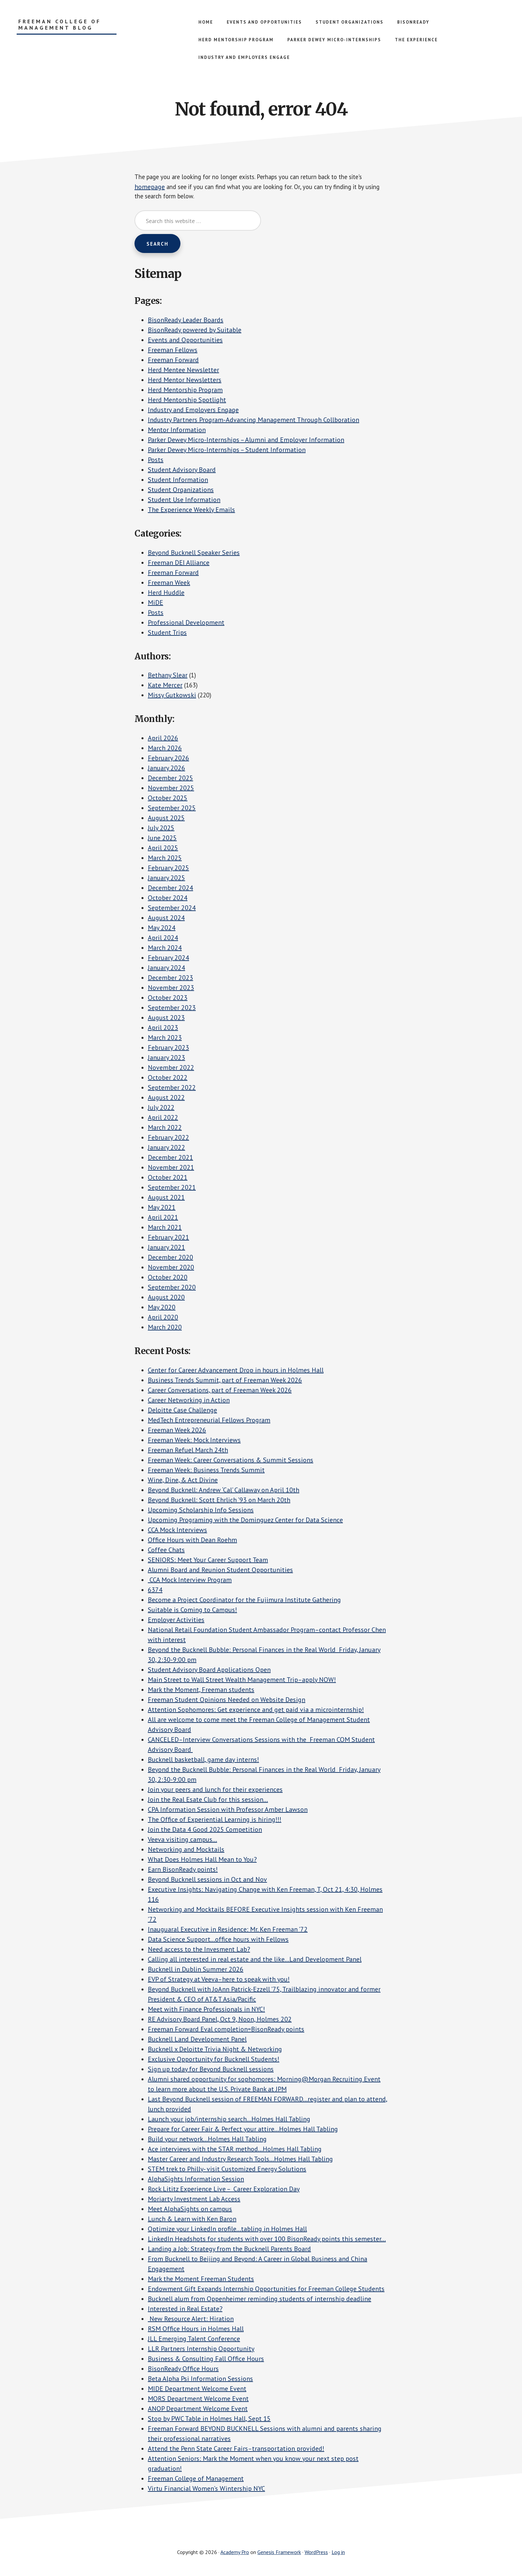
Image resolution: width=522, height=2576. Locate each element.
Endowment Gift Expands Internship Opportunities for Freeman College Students (266, 2290)
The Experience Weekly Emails (191, 511)
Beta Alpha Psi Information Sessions (200, 2380)
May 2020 (161, 1308)
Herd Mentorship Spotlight (187, 401)
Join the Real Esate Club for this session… (208, 1800)
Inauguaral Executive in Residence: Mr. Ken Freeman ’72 (228, 1930)
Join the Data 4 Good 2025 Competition (205, 1830)
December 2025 (170, 779)
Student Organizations (181, 491)
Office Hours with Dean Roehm (192, 1541)
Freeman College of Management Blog (59, 24)
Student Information (178, 481)
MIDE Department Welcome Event (197, 2390)
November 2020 (171, 1268)
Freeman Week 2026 (177, 1431)
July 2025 (161, 829)
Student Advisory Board (182, 471)
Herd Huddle (166, 593)
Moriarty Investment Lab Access (194, 2200)
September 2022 (172, 1088)
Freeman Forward (173, 361)
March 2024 (165, 949)
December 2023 (170, 979)
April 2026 (163, 739)
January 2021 (166, 1248)
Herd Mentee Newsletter (183, 371)
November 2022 (171, 1068)
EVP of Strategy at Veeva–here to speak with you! (219, 1980)
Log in (338, 2553)
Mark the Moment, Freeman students (201, 1691)
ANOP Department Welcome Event (198, 2410)
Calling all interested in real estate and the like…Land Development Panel (255, 1960)
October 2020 (167, 1278)
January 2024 (166, 969)
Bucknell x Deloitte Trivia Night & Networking (215, 2050)
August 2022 (166, 1098)
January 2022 (166, 1148)
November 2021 (171, 1168)
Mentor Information (177, 431)
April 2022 (163, 1118)
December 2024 (170, 889)
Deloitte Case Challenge (182, 1411)
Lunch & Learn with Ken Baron (192, 2220)
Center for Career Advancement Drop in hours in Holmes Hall (236, 1371)
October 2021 (167, 1178)
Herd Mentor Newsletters (184, 381)
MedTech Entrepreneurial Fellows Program (209, 1421)
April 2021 (163, 1218)
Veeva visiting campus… (182, 1840)
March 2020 (165, 1328)
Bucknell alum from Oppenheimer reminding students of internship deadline (259, 2300)
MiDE (155, 603)
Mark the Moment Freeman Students (201, 2280)
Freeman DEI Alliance (178, 564)
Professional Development (186, 623)
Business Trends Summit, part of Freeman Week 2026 (225, 1381)
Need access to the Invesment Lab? (199, 1950)
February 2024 (168, 959)
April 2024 (163, 939)
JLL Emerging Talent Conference (194, 2340)
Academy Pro (234, 2553)
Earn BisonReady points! (183, 1870)
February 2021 (168, 1238)
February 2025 (168, 869)
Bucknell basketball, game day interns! (203, 1760)
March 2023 (165, 1039)
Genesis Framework (279, 2553)
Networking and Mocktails (186, 1850)
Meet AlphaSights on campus (190, 2210)
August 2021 (166, 1198)
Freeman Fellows (172, 351)
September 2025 (172, 809)
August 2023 (166, 1019)
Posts (155, 461)
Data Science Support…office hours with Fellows (218, 1940)
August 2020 (166, 1298)
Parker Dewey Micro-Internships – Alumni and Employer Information (246, 441)
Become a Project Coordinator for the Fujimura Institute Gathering (244, 1601)
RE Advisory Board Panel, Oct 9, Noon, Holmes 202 (220, 2020)
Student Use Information (184, 501)
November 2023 (171, 989)
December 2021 (170, 1158)
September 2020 (172, 1288)
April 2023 (163, 1029)
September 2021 (172, 1188)
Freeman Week (169, 584)
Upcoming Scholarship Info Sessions (201, 1511)
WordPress (316, 2553)
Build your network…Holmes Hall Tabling (207, 2140)
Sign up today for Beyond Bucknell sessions (211, 2070)
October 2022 (167, 1078)
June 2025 (162, 839)
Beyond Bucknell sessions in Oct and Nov (207, 1880)
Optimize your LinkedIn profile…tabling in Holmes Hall (227, 2230)
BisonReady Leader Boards (185, 321)
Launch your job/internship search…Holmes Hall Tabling (229, 2120)
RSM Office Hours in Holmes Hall (196, 2330)
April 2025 (163, 849)
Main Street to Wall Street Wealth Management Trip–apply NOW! (242, 1681)
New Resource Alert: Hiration (191, 2320)
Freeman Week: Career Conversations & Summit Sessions (230, 1461)
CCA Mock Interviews (177, 1531)
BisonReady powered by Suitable (194, 331)
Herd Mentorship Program (185, 391)
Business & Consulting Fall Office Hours (206, 2360)
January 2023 (166, 1058)
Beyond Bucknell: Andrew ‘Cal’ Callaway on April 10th (223, 1491)
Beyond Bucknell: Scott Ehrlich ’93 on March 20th (219, 1501)
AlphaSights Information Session (196, 2180)
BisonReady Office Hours (183, 2370)
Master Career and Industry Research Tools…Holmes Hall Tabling (240, 2160)
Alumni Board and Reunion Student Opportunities (220, 1571)
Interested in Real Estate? (185, 2310)
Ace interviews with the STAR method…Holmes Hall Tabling (235, 2150)
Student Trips (167, 633)
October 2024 (167, 899)
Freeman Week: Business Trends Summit (206, 1471)
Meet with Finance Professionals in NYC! (206, 2010)
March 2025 (165, 859)
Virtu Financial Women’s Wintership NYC (206, 2489)
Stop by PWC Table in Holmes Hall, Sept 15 (209, 2420)
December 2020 (170, 1258)
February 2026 (168, 759)
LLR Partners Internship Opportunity (201, 2350)
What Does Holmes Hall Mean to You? (202, 1860)
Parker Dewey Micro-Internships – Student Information (227, 451)
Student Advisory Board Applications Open (209, 1671)
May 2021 (161, 1208)
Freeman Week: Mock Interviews (194, 1441)
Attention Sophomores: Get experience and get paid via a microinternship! (256, 1711)
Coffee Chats (166, 1551)
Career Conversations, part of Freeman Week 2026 (220, 1391)
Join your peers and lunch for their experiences (215, 1790)
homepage (149, 187)
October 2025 (167, 799)
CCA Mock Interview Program (190, 1581)
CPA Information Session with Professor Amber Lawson (228, 1810)
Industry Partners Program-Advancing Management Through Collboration (253, 421)
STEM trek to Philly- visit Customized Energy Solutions (227, 2170)
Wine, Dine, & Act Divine (183, 1481)
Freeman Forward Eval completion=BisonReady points (226, 2030)
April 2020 (163, 1318)
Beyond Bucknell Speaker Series (194, 554)
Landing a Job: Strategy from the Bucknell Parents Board (229, 2250)
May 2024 (161, 929)
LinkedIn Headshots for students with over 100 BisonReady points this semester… (267, 2240)
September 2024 (172, 909)
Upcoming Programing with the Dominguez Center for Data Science (245, 1521)
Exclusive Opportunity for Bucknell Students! (213, 2060)
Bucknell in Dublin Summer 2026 (195, 1970)
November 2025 (171, 789)
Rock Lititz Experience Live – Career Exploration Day (224, 2190)
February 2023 (168, 1049)
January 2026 (166, 769)
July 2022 (161, 1108)
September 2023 (172, 1009)
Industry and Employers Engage (193, 411)
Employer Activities (176, 1621)
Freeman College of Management (196, 2479)
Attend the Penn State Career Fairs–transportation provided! (236, 2450)
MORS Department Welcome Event (198, 2400)
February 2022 (168, 1138)
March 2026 (165, 749)
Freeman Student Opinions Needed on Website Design (226, 1701)
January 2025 (166, 879)
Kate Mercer (165, 686)
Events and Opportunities (185, 341)
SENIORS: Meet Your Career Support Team (208, 1561)
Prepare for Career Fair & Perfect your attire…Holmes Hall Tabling (243, 2130)
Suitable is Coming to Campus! (192, 1611)
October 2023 (167, 999)
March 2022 (165, 1128)
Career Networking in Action (189, 1401)
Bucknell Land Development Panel (197, 2040)
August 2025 (166, 819)
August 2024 (166, 919)
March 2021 (165, 1228)
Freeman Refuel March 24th (188, 1451)
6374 (155, 1591)
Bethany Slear (167, 676)
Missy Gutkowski (172, 696)
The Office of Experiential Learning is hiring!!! (214, 1820)
